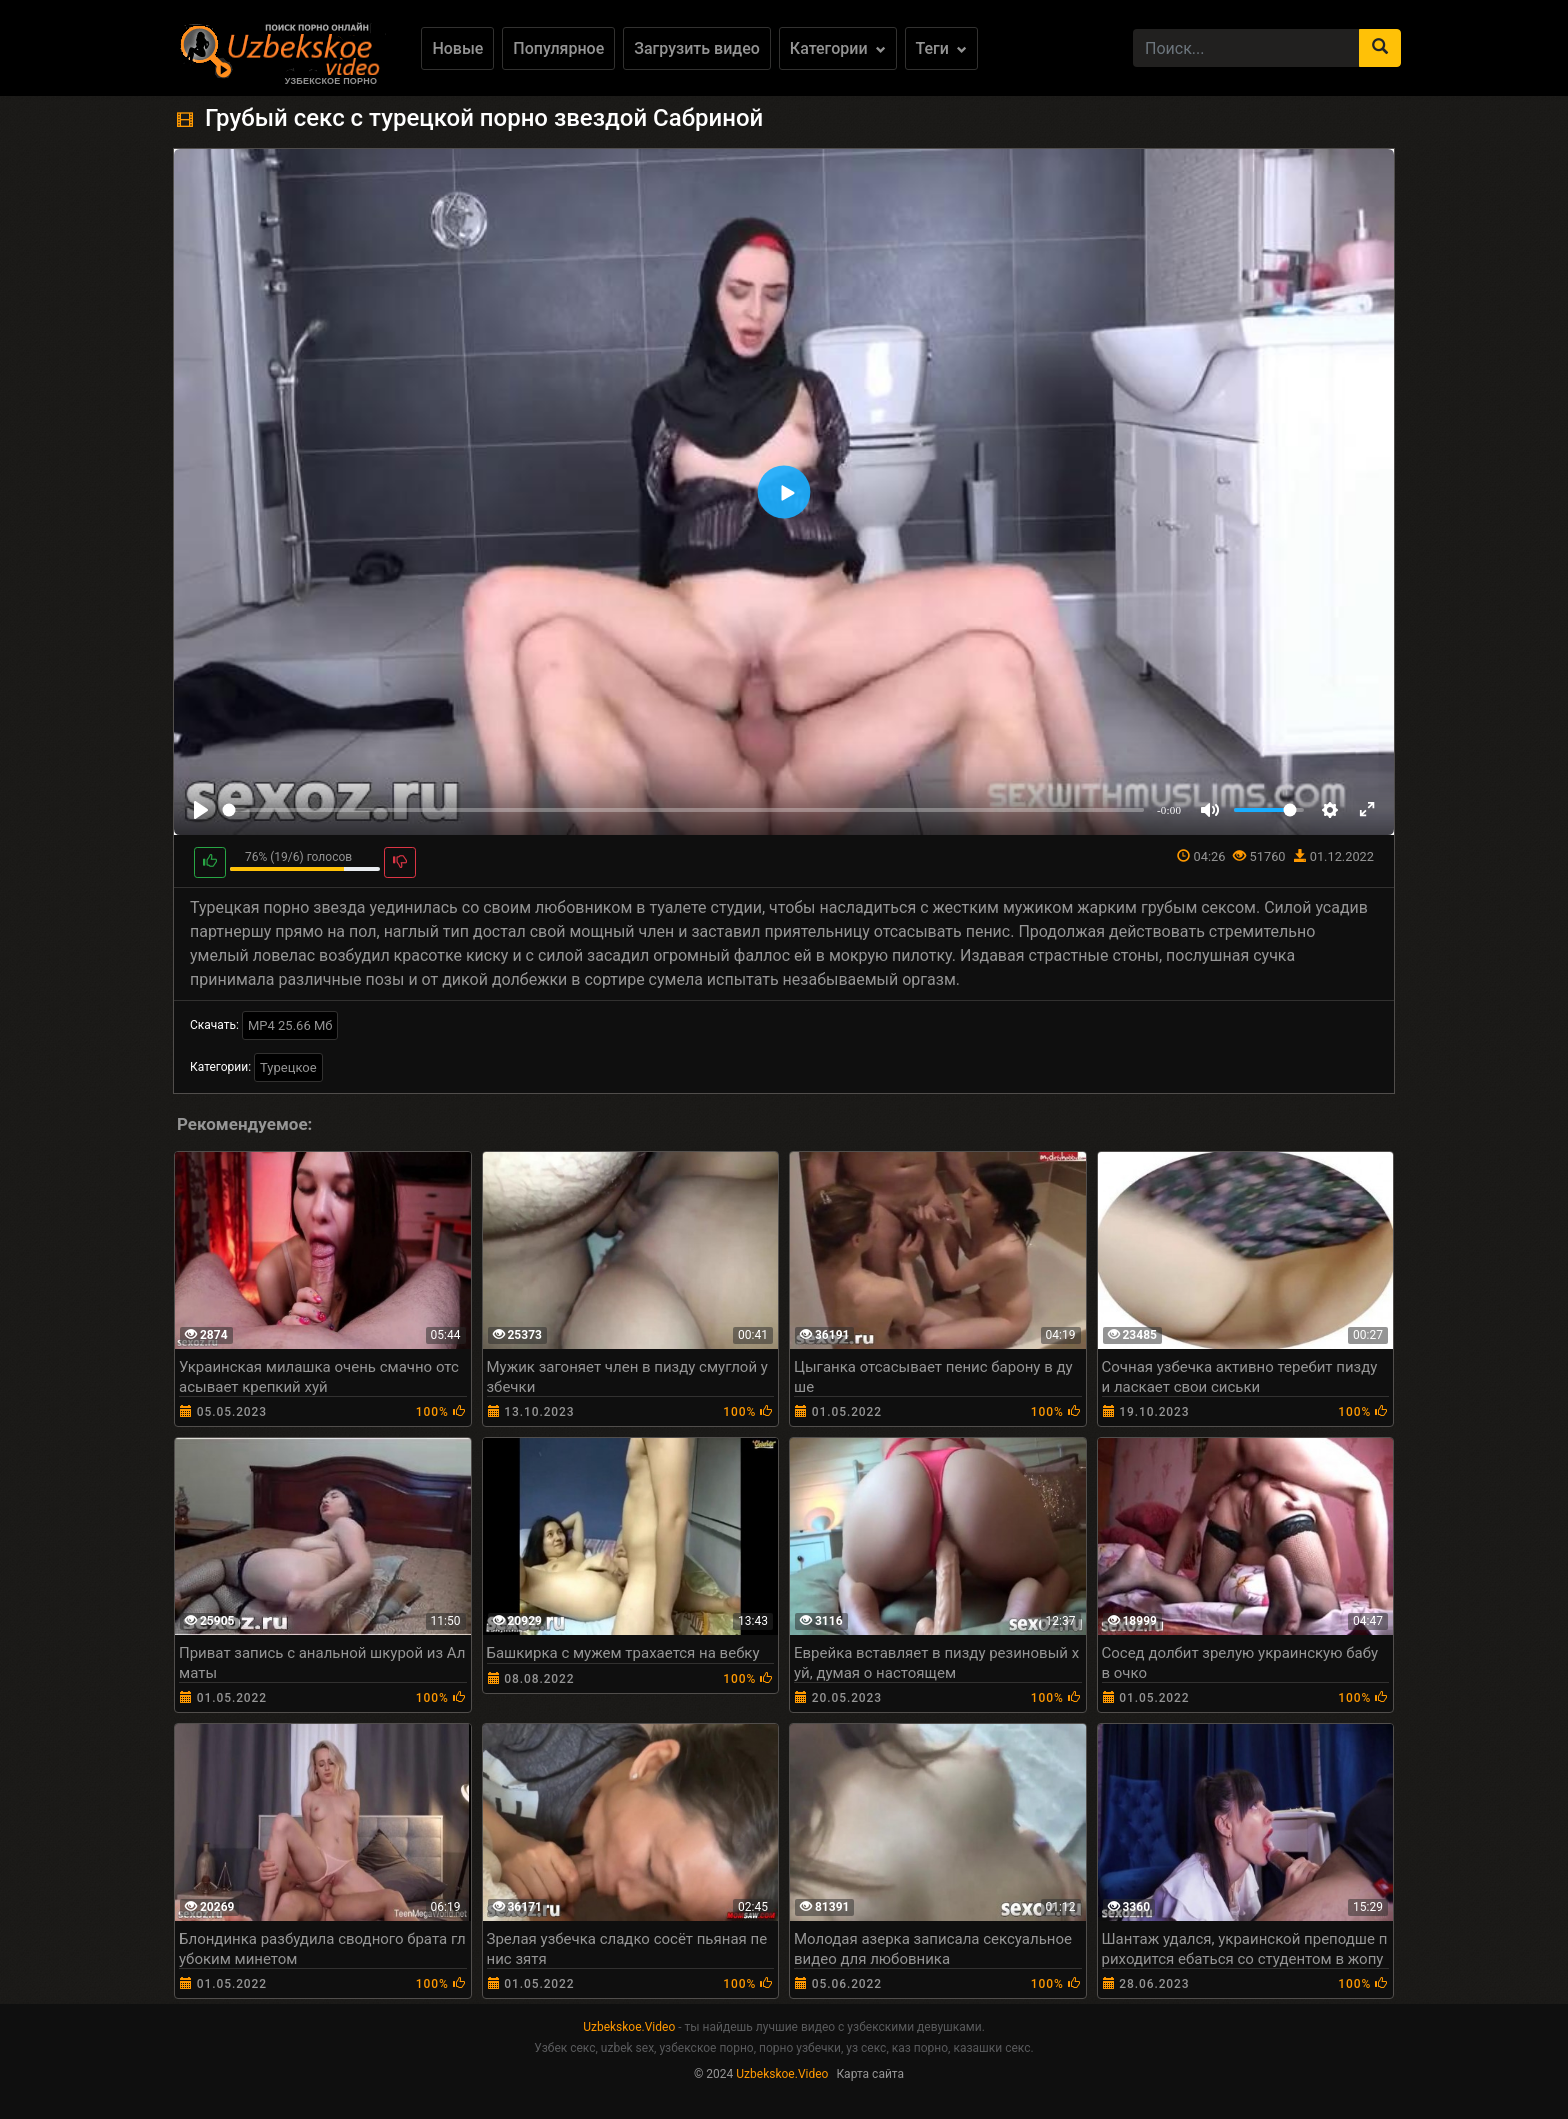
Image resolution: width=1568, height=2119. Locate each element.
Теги (941, 48)
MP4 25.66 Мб (290, 1025)
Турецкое (288, 1067)
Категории (838, 48)
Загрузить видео (697, 48)
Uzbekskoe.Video (629, 2027)
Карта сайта (870, 2074)
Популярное (558, 48)
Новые (457, 48)
